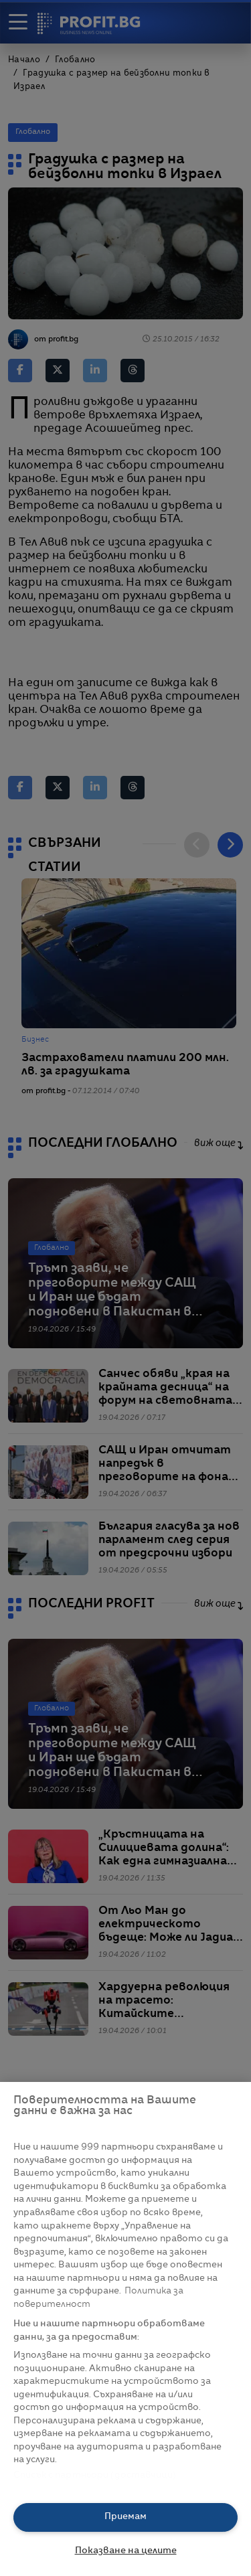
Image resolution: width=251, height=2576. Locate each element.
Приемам (125, 2516)
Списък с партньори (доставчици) (94, 2475)
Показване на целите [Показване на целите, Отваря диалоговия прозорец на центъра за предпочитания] (126, 2551)
